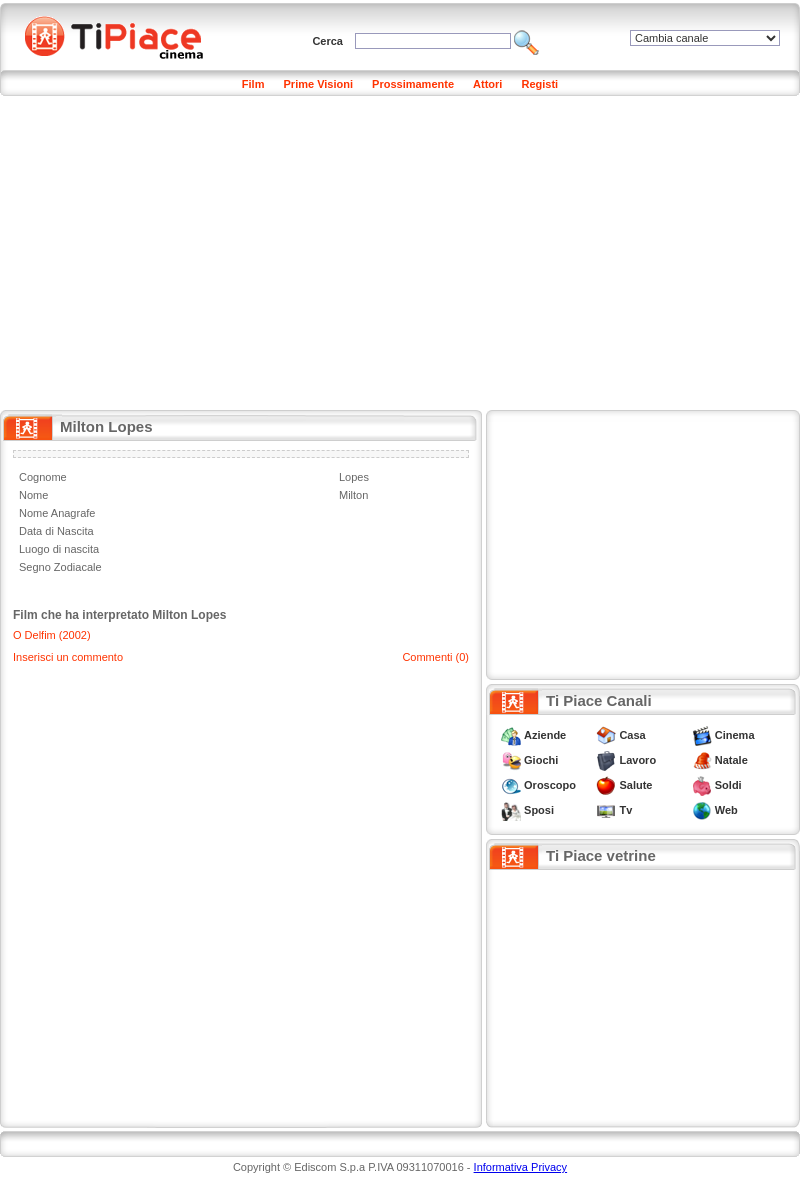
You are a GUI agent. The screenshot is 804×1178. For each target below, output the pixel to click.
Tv (625, 810)
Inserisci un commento (68, 657)
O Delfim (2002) (52, 635)
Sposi (539, 810)
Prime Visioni (319, 84)
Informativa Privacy (521, 1167)
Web (726, 810)
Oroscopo (550, 785)
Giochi (541, 760)
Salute (635, 785)
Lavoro (637, 760)
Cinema (735, 735)
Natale (731, 760)
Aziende (545, 735)
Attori (487, 84)
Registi (539, 84)
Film (253, 84)
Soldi (728, 785)
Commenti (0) (435, 657)
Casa (632, 735)
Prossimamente (413, 84)
